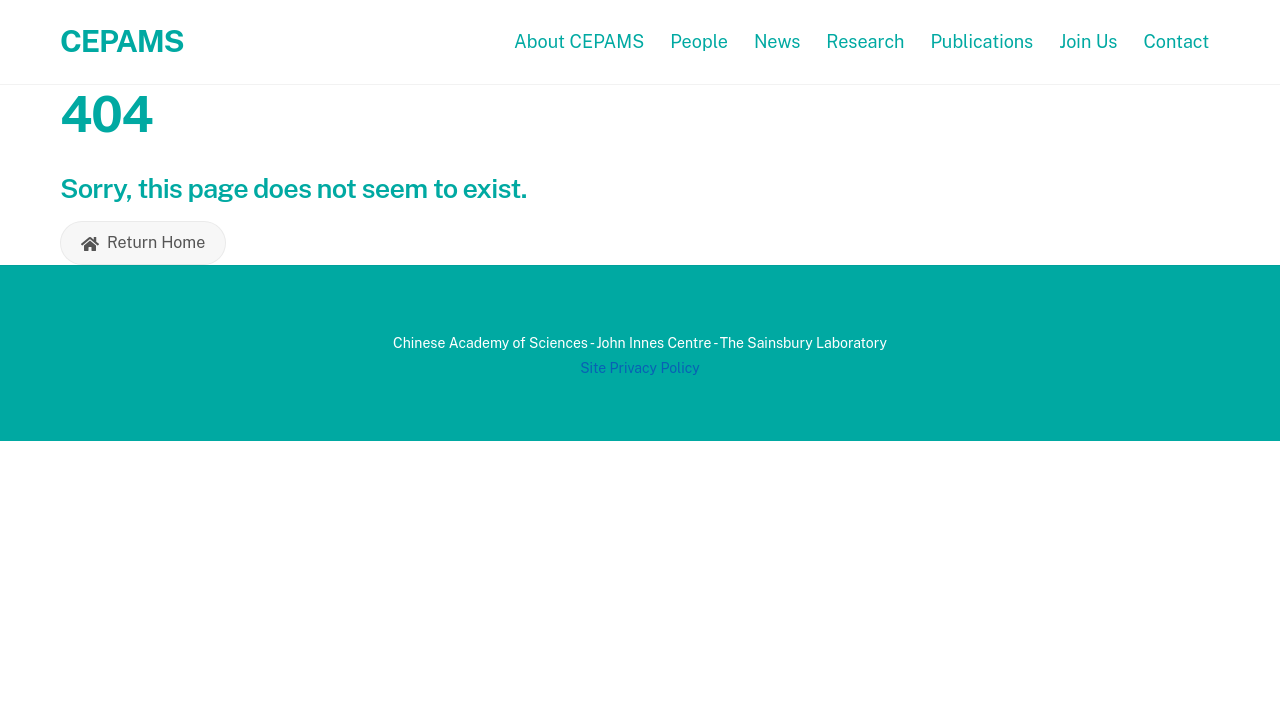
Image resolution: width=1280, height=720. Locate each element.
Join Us (1088, 41)
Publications (981, 41)
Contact (1176, 41)
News (777, 41)
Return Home (143, 243)
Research (865, 41)
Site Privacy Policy (640, 368)
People (699, 41)
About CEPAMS (579, 41)
